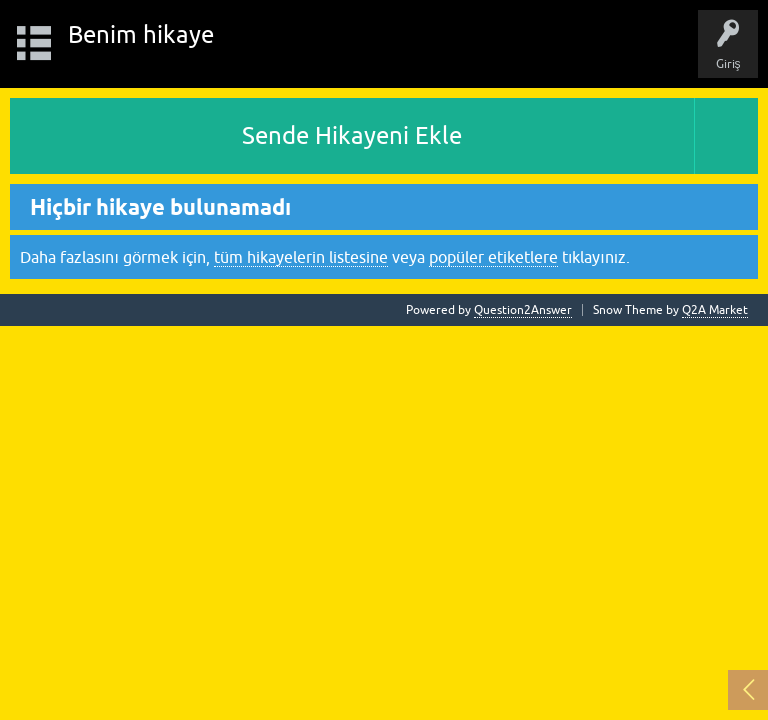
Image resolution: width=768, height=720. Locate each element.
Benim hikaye (141, 34)
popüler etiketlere (493, 257)
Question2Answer (523, 310)
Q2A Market (715, 310)
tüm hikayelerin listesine (301, 257)
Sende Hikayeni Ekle (352, 135)
